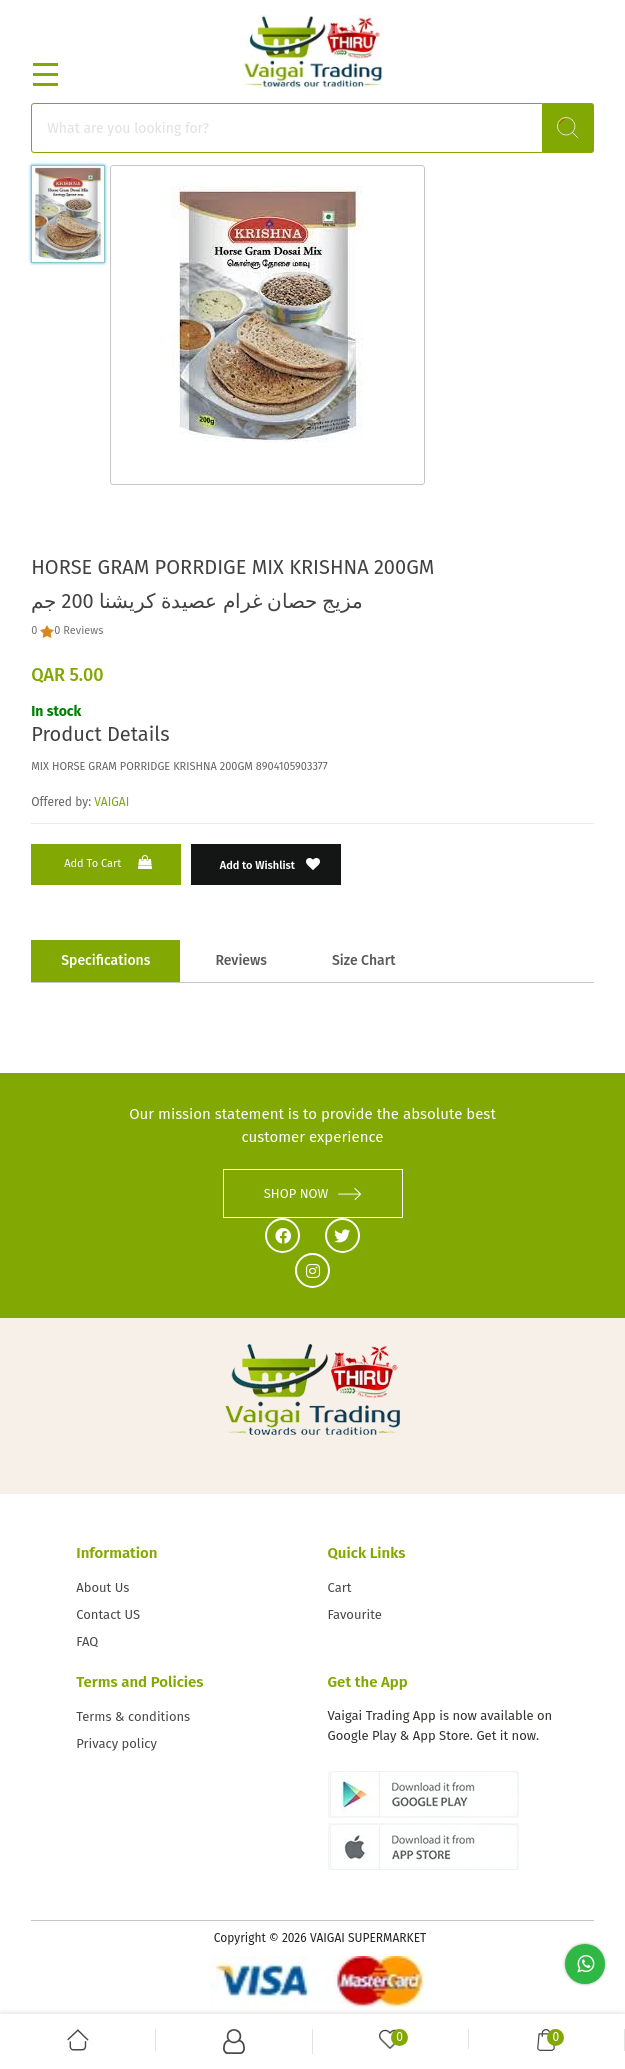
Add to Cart (110, 862)
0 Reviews (78, 630)
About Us (102, 1587)
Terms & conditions (133, 1716)
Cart (340, 1587)
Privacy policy (116, 1743)
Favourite (355, 1614)
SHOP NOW (313, 1193)
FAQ (87, 1641)
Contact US (108, 1614)
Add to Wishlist (270, 864)
